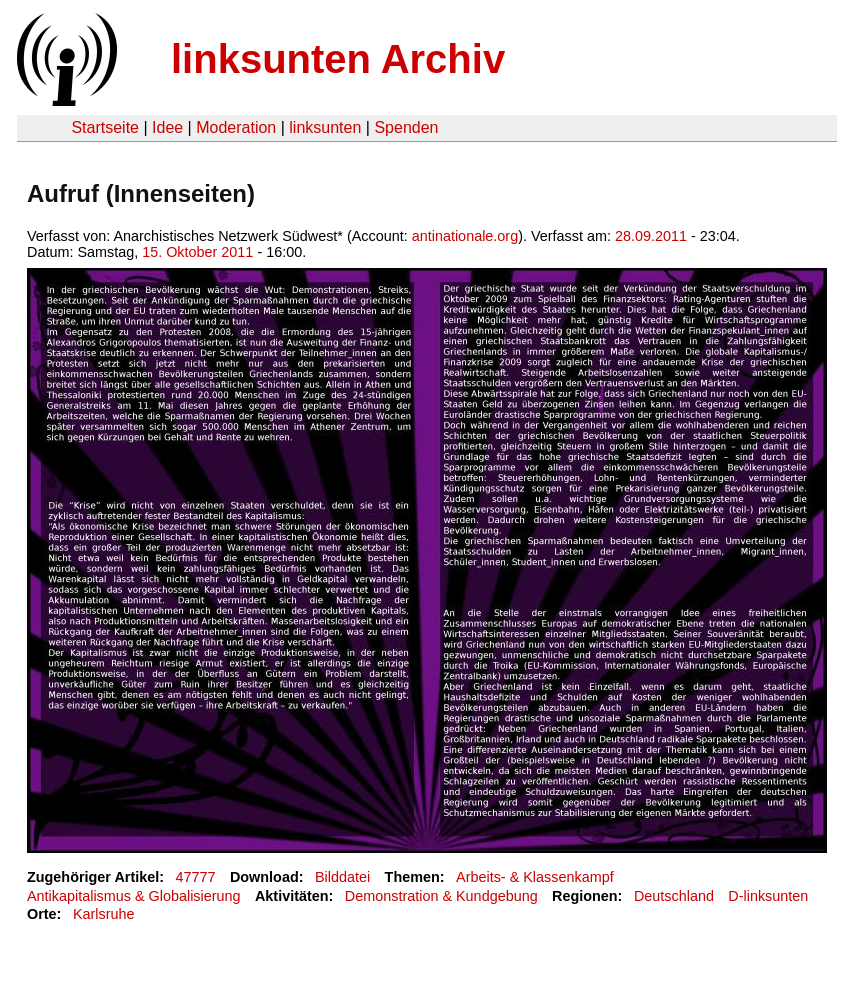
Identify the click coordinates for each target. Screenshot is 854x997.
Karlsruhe (104, 914)
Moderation (236, 127)
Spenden (406, 127)
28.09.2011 (651, 236)
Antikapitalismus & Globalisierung (134, 896)
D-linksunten (768, 896)
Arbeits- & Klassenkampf (535, 877)
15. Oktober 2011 (197, 252)
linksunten (325, 127)
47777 (196, 877)
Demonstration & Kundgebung (441, 896)
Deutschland (674, 896)
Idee (167, 127)
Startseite (105, 127)
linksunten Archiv (338, 59)
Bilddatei (342, 877)
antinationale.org (465, 236)
